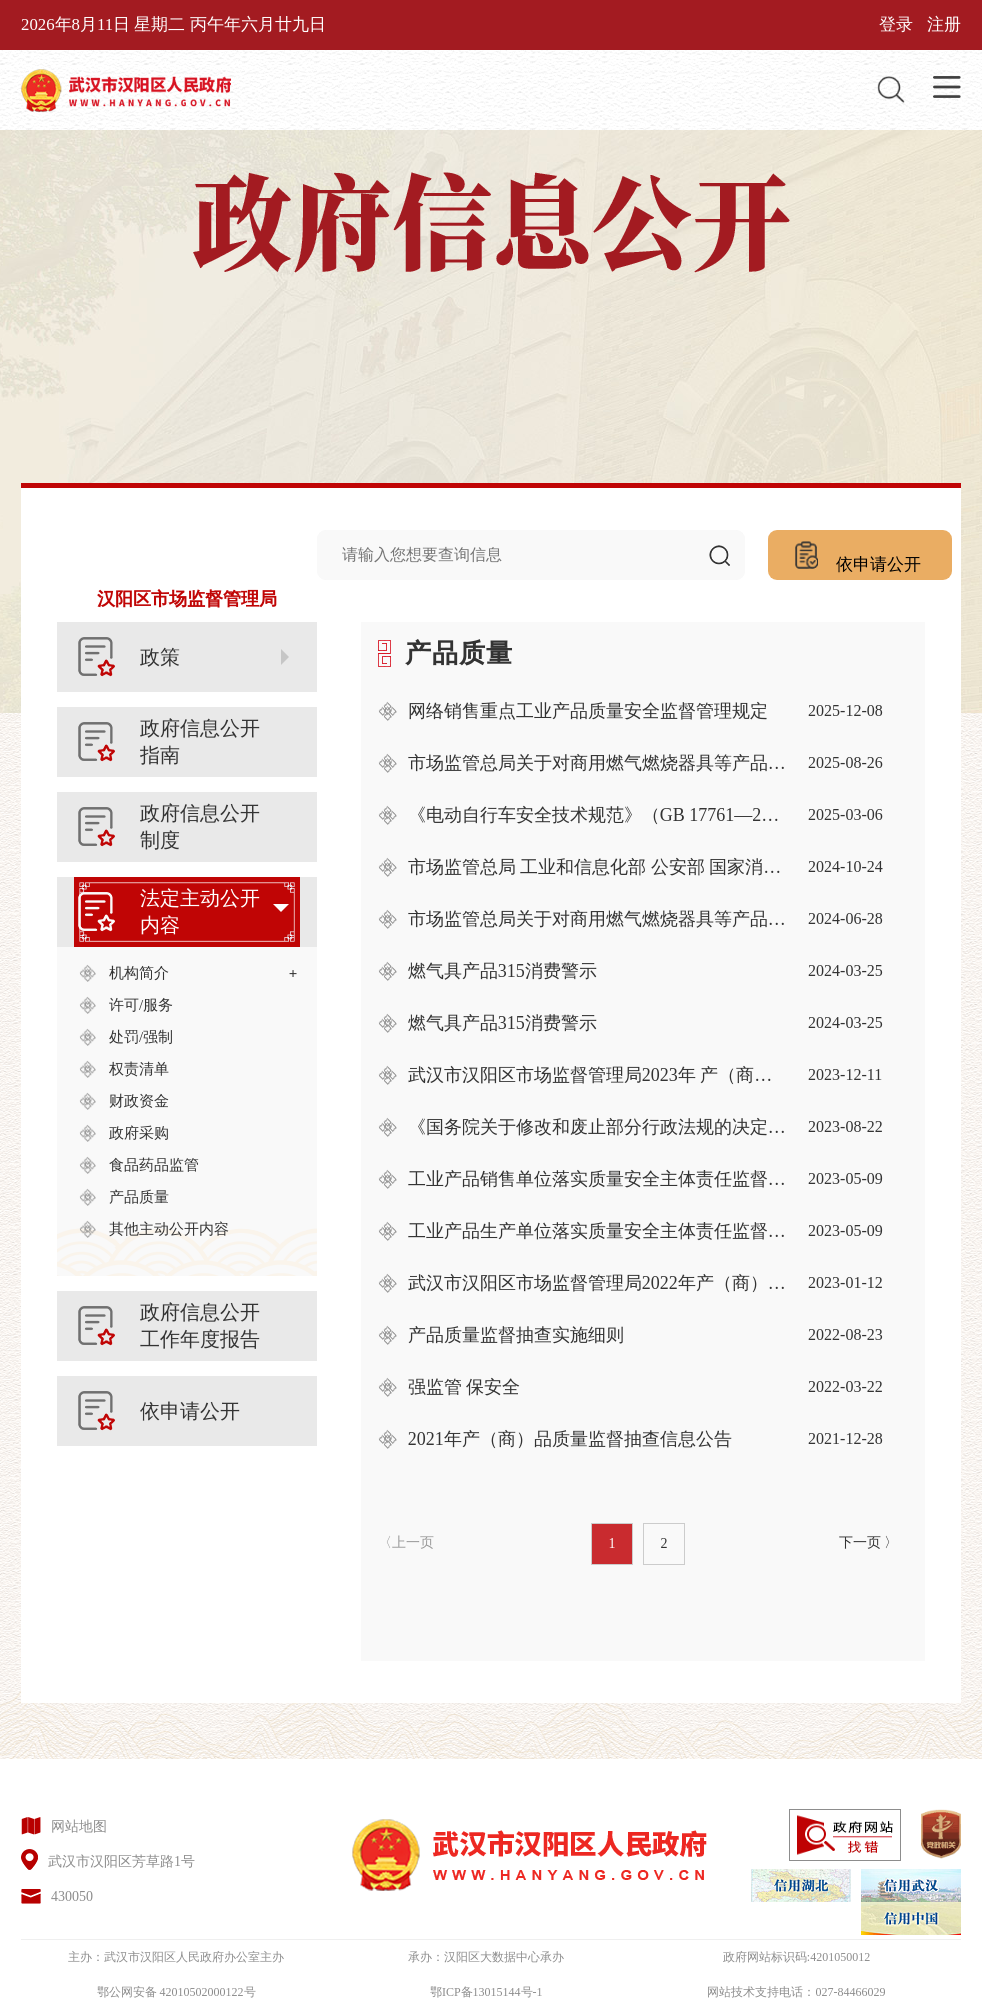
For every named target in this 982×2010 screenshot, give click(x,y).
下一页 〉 (869, 1542)
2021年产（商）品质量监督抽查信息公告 (570, 1439)
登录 (896, 24)
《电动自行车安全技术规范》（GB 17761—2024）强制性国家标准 (598, 815)
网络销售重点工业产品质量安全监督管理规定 (588, 711)
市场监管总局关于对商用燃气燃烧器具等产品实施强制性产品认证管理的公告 (598, 763)
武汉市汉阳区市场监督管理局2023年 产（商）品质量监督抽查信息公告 (598, 1075)
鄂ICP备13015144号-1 (486, 1992)
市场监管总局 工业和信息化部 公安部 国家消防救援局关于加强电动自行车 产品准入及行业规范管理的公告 (598, 867)
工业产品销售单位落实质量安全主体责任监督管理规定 (598, 1179)
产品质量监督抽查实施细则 (516, 1335)
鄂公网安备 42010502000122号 (176, 1992)
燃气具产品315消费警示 (502, 971)
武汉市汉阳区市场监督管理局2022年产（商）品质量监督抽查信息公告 (598, 1283)
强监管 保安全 (464, 1387)
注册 (944, 24)
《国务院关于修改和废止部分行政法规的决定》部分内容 (598, 1127)
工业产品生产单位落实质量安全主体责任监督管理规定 (598, 1231)
